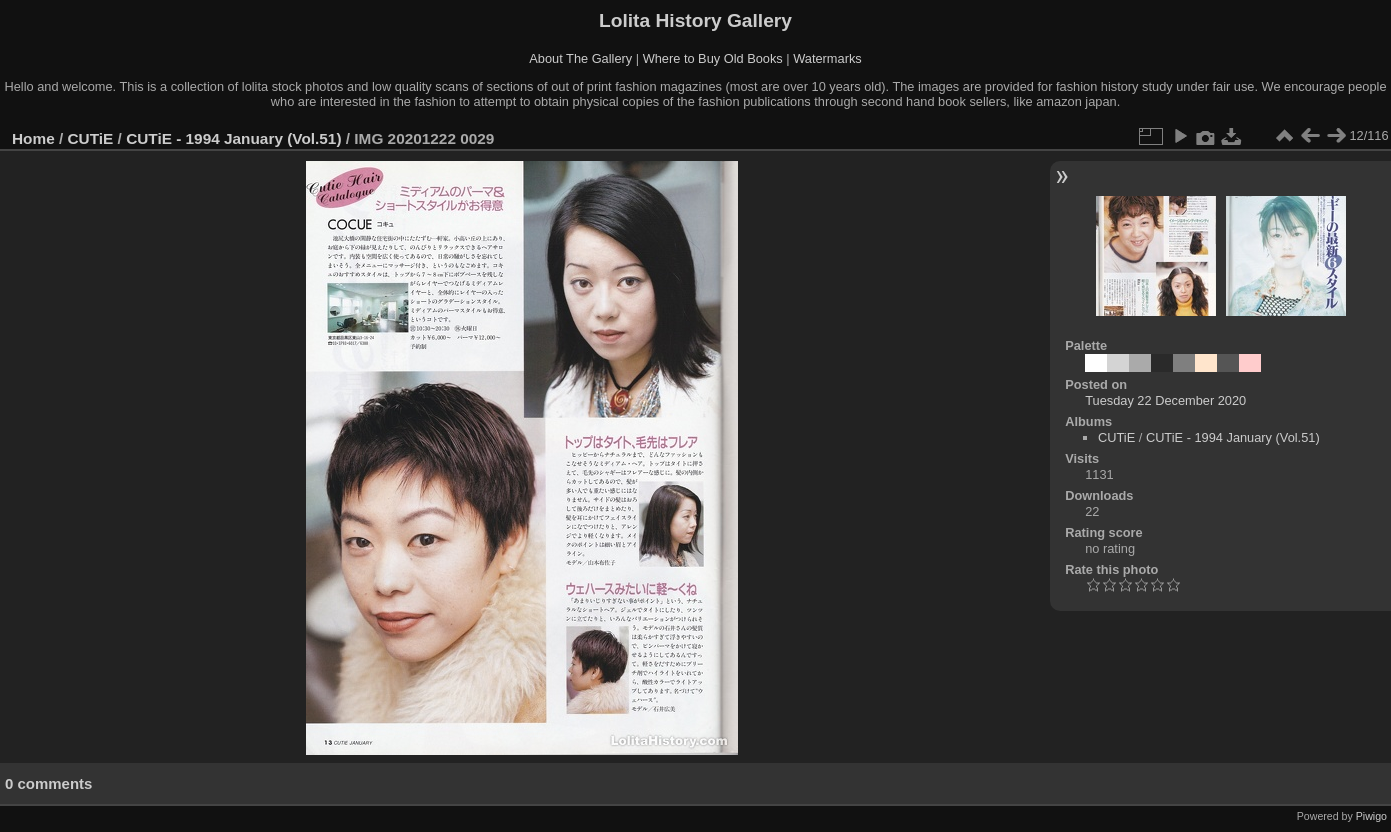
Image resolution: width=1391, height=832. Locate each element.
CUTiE (91, 138)
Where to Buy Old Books (713, 58)
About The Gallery (580, 58)
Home (33, 138)
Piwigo (1371, 816)
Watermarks (827, 58)
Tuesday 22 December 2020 (1165, 400)
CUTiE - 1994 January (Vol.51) (233, 138)
